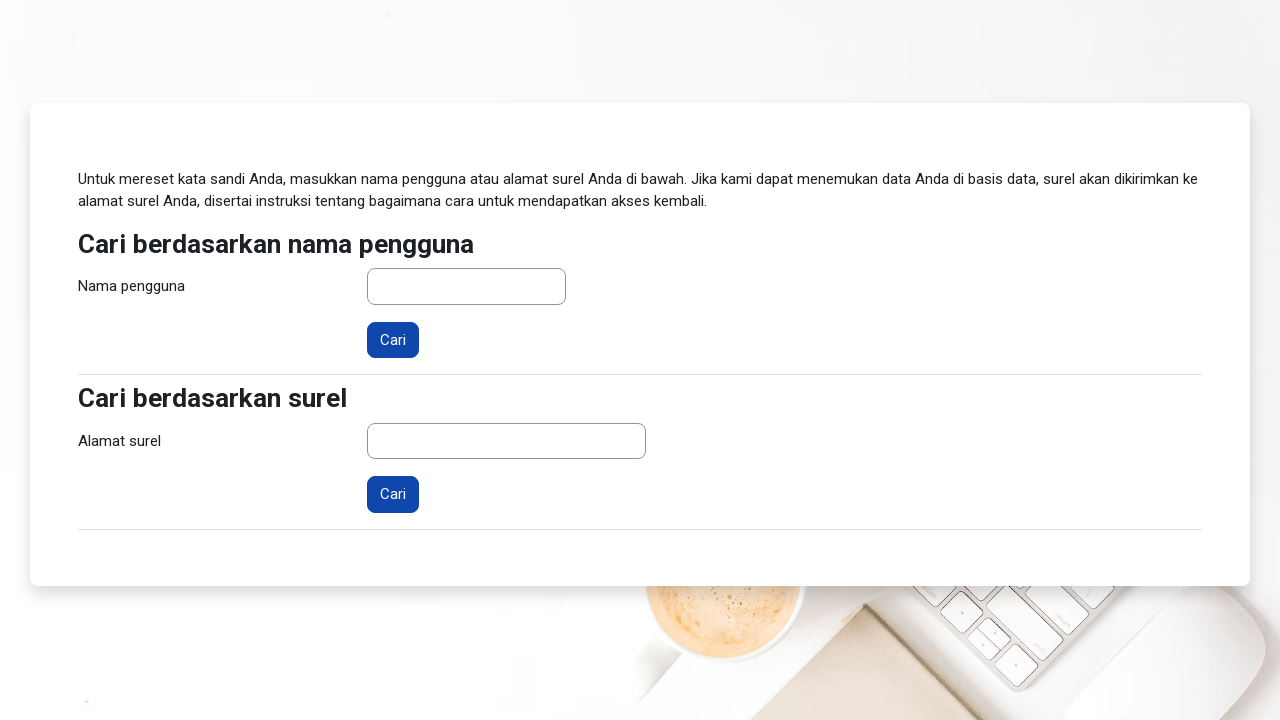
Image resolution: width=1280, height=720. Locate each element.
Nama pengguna (131, 286)
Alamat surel (119, 441)
